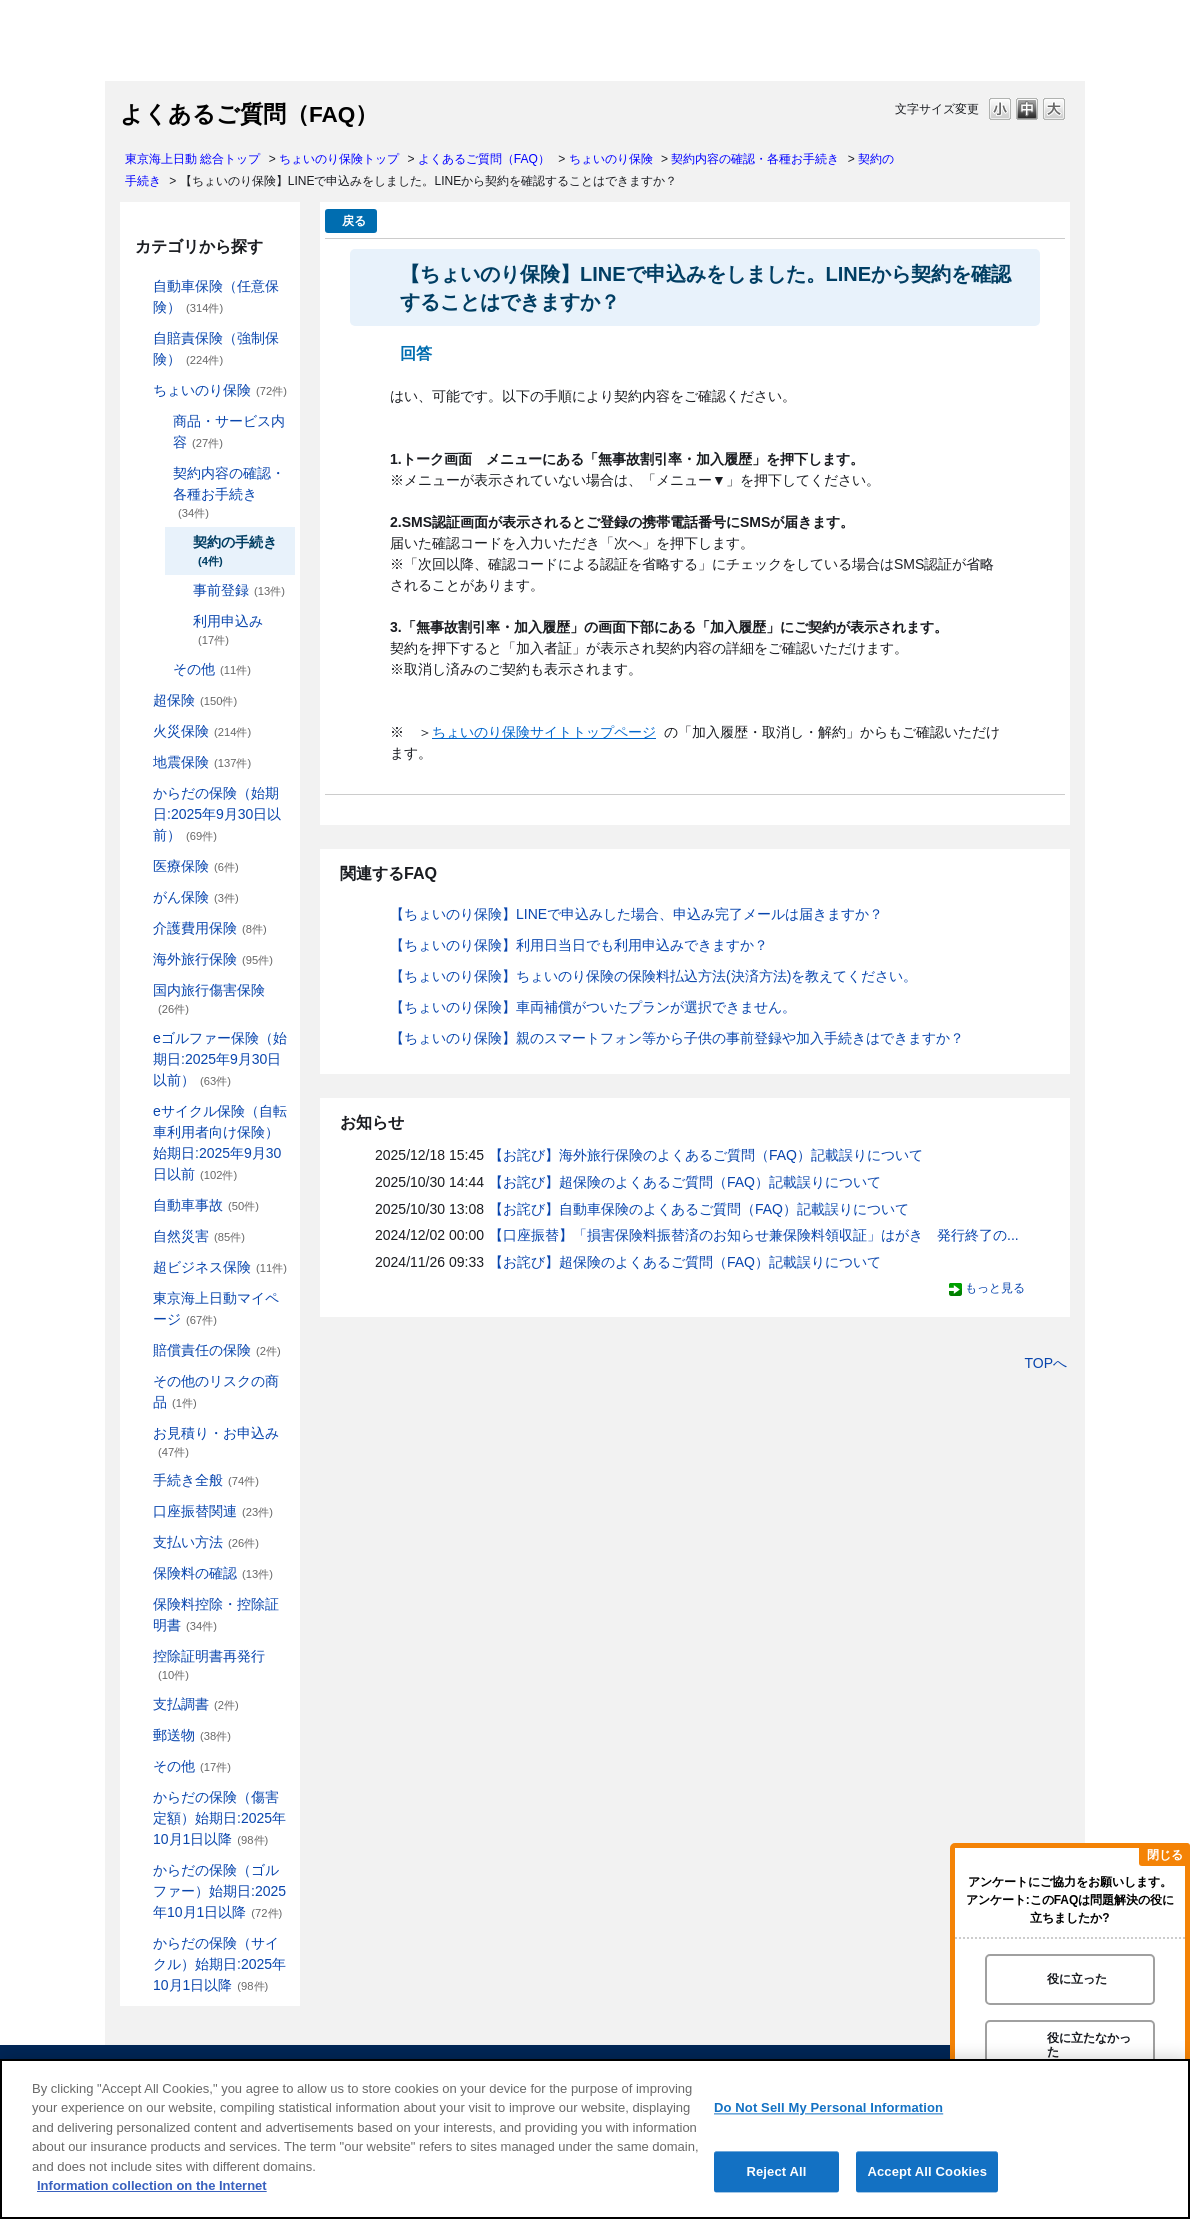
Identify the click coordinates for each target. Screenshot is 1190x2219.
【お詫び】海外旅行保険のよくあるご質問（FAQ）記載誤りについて (706, 1155)
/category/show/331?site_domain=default (139, 1267)
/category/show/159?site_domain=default (139, 1236)
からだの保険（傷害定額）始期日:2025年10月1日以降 (219, 1818)
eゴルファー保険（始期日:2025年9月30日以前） (220, 1059)
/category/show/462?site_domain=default (139, 1797)
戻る (354, 221)
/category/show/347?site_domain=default (139, 1604)
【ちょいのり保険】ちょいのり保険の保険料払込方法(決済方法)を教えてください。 (653, 976)
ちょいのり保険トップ (339, 159)
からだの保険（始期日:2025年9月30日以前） (217, 814)
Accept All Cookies (927, 2171)
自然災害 (199, 1236)
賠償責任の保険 (217, 1350)
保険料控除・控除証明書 (216, 1614)
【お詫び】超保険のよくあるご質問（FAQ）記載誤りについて (685, 1182)
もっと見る (995, 1288)
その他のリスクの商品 (216, 1391)
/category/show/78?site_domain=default (139, 990)
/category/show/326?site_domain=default (139, 1205)
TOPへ (1045, 1363)
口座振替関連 (213, 1511)
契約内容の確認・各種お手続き (755, 159)
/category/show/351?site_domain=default (139, 1656)
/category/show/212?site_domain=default (159, 473)
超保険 (195, 700)
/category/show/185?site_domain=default (139, 338)
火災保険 (202, 731)
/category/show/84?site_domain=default (139, 793)
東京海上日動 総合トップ (192, 159)
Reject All (776, 2171)
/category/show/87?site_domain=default (139, 762)
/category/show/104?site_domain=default (139, 700)
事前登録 (239, 590)
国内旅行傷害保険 (209, 998)
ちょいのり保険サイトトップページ (544, 732)
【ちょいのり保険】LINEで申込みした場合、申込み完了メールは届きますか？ (636, 914)
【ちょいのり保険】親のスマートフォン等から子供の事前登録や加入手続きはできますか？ (677, 1038)
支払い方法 (206, 1542)
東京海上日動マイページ (216, 1308)
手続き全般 (206, 1480)
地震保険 (202, 762)
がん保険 (196, 897)
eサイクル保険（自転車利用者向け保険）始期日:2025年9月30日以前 (220, 1142)
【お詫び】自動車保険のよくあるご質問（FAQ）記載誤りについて (699, 1209)
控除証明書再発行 (209, 1664)
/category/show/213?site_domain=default (159, 669)
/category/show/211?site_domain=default (159, 421)
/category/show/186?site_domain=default (139, 390)
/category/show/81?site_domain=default (139, 959)
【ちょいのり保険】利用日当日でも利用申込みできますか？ (579, 945)
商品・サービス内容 (229, 431)
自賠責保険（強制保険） (216, 348)
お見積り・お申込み (216, 1441)
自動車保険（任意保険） (216, 296)
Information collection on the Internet (152, 2185)
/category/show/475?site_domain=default (139, 1870)
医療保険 (196, 866)
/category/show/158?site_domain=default (139, 897)
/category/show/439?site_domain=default (139, 1298)
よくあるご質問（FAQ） (484, 159)
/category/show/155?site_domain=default (139, 866)
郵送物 (192, 1735)
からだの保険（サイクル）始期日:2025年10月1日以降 (219, 1964)
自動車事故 (206, 1205)
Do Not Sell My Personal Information (828, 2107)
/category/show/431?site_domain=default (139, 928)
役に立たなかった (1089, 2044)
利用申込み (228, 629)
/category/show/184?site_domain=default (139, 286)
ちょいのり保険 (611, 159)
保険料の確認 (213, 1573)
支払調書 (196, 1704)
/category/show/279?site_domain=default (139, 1038)
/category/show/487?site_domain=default (139, 1943)
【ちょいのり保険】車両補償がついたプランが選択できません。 (593, 1007)
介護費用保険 (210, 928)
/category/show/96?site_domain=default (139, 731)
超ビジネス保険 (220, 1267)
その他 (212, 669)
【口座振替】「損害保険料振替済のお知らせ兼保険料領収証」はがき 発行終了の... (754, 1235)
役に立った (1077, 1979)
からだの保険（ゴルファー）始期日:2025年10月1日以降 (219, 1891)
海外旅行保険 (213, 959)
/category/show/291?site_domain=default (139, 1111)
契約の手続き (235, 550)
